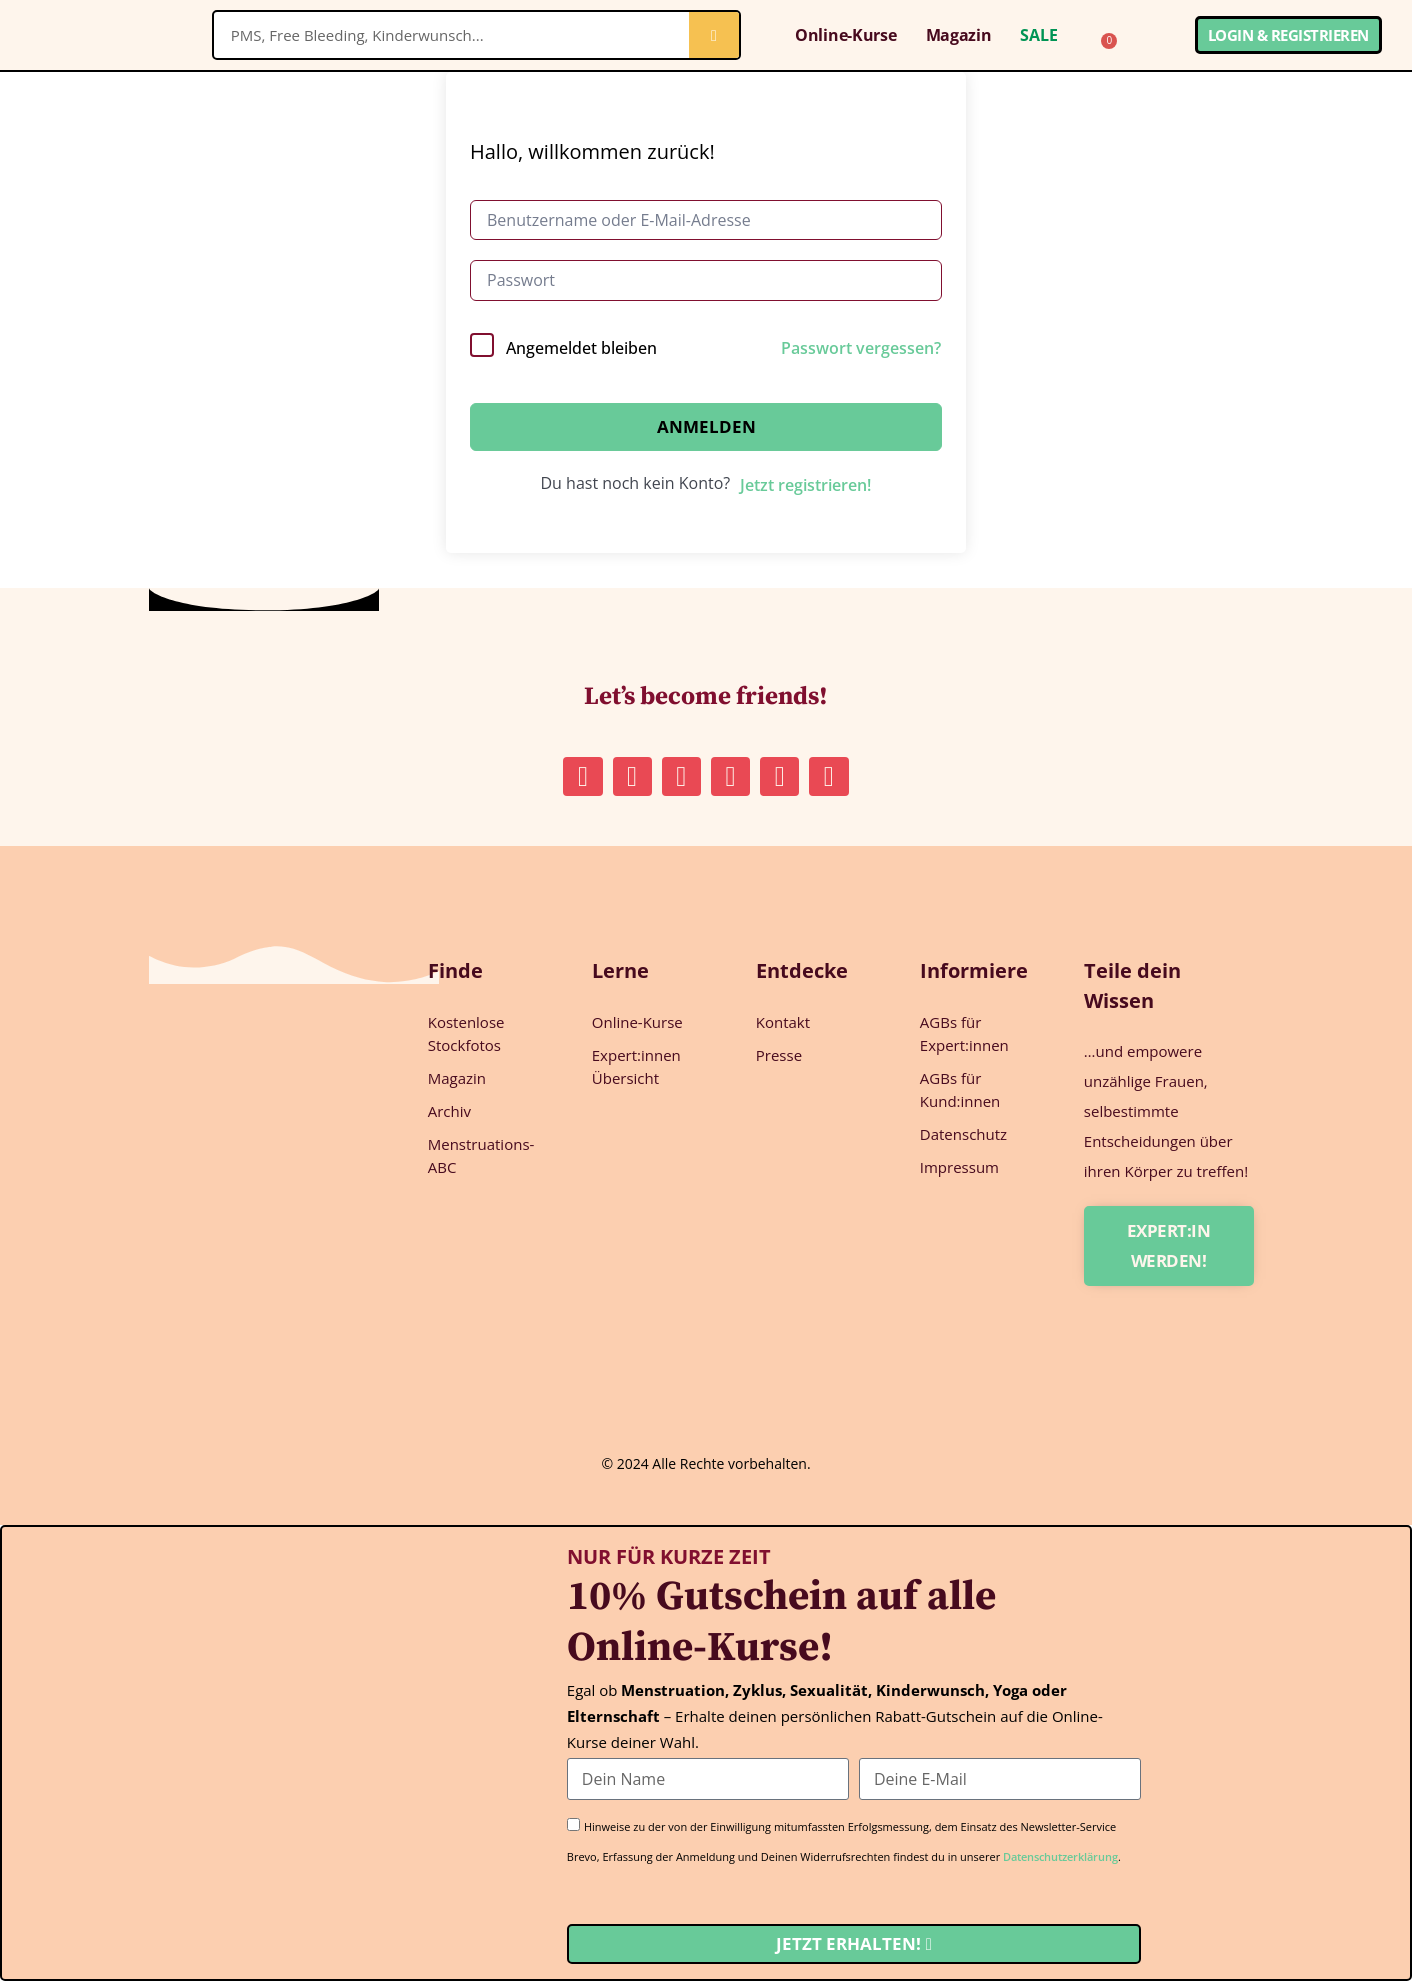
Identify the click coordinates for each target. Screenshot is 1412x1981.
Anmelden (706, 426)
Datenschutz (963, 1134)
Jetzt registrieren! (805, 485)
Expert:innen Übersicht (636, 1066)
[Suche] (714, 35)
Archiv (449, 1111)
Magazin (959, 35)
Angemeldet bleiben (581, 348)
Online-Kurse (845, 35)
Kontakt (783, 1022)
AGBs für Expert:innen (964, 1033)
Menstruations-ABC (481, 1155)
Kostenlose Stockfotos (466, 1033)
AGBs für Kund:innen (960, 1089)
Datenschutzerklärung (1060, 1856)
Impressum (959, 1167)
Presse (779, 1055)
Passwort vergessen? (861, 348)
